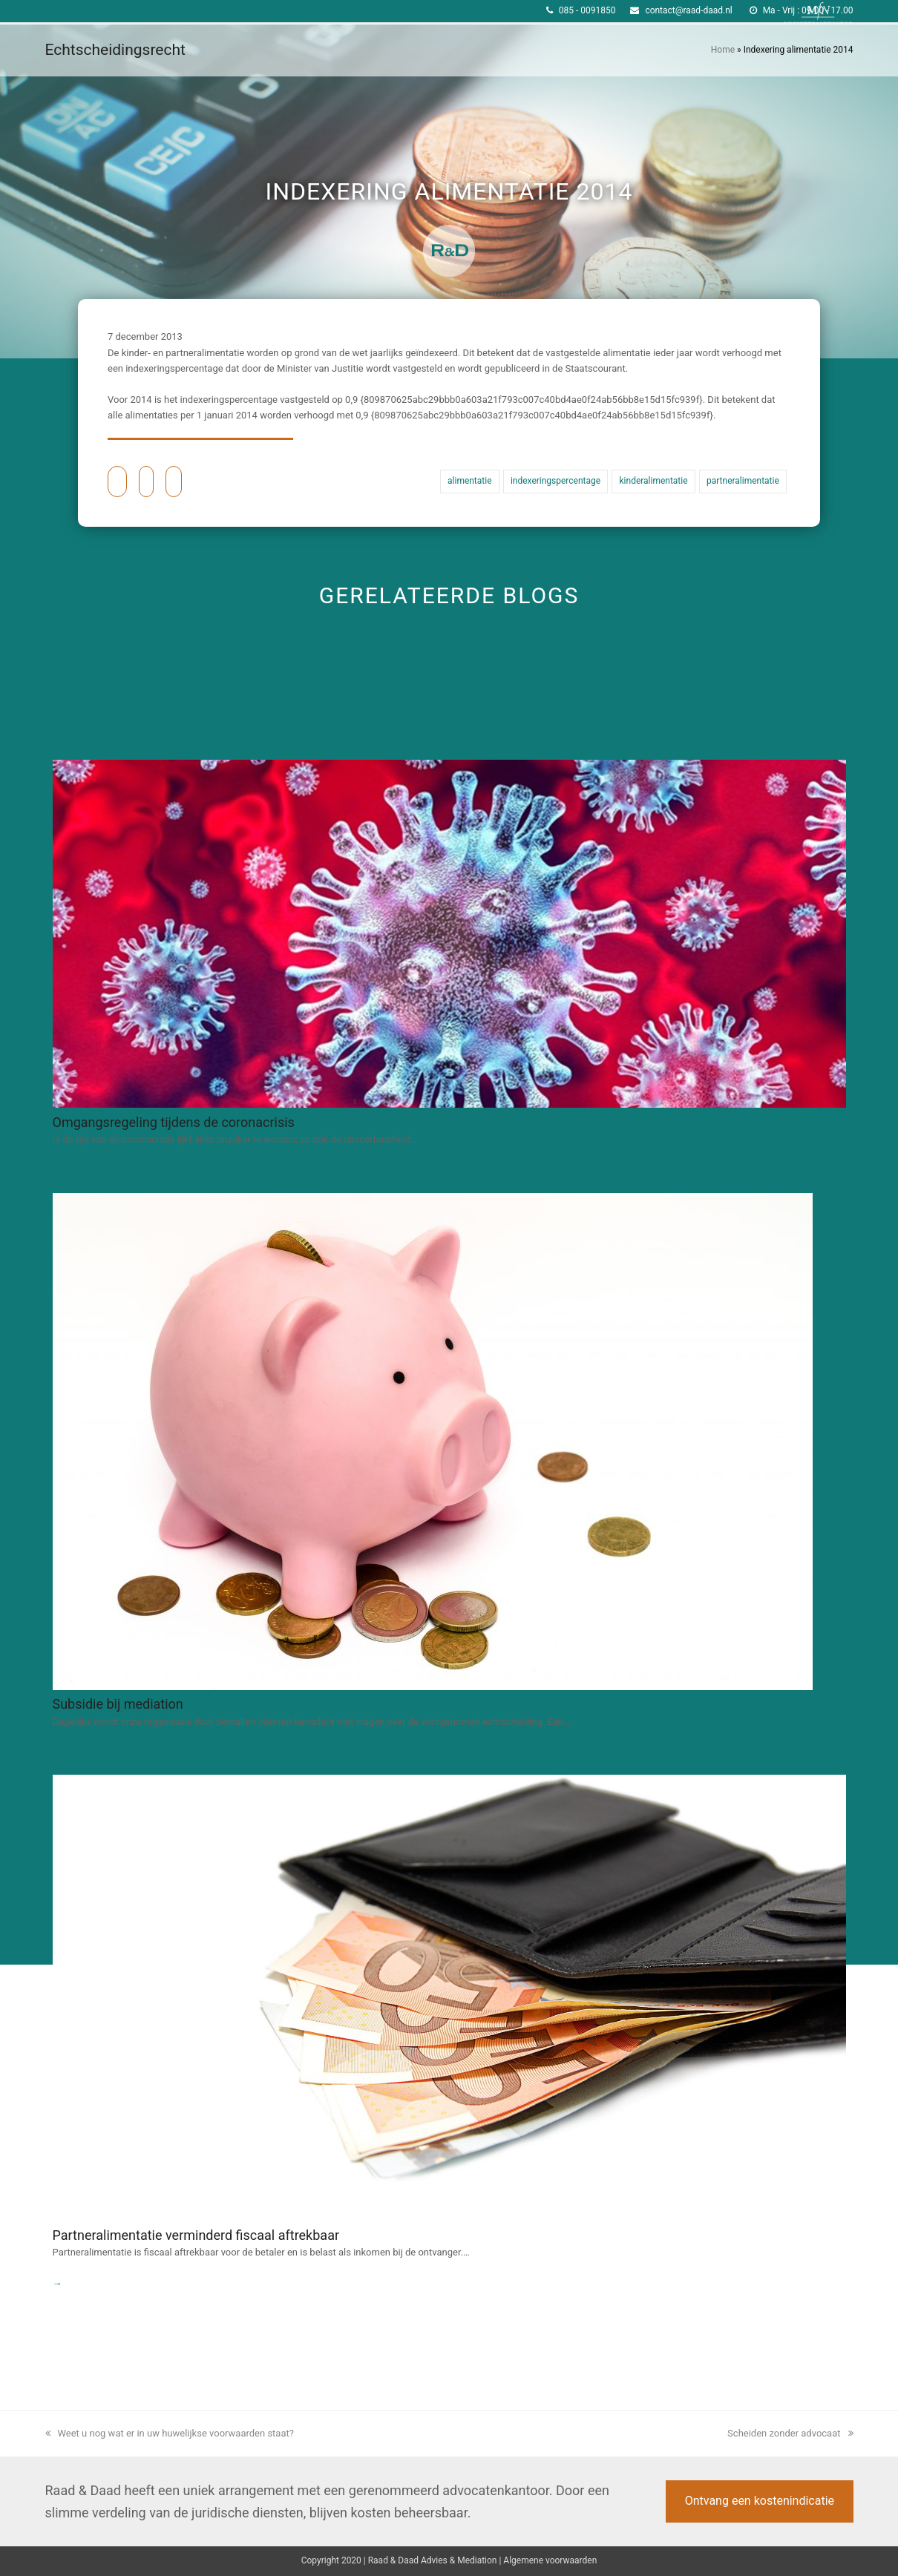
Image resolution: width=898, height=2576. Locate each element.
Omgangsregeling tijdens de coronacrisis (174, 1122)
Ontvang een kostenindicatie (759, 2501)
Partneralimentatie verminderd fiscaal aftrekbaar (196, 2235)
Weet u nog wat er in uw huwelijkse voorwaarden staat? (169, 2433)
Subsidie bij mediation (118, 1704)
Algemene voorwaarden (550, 2560)
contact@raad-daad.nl (688, 10)
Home (723, 50)
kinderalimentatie (654, 481)
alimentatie (469, 481)
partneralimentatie (743, 481)
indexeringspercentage (555, 481)
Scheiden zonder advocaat (790, 2433)
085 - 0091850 (587, 10)
